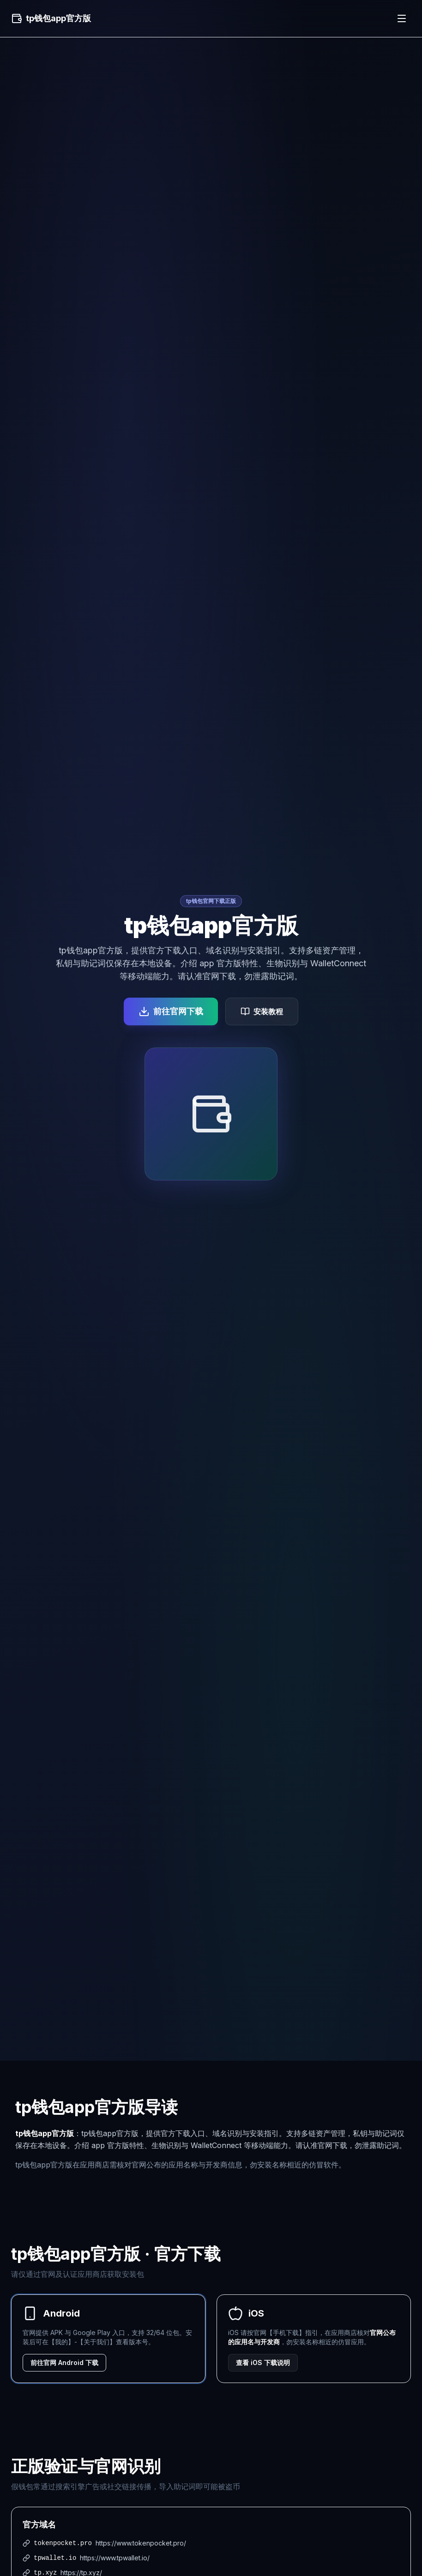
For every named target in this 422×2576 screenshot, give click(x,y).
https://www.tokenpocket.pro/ (141, 2543)
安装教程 (262, 1011)
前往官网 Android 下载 (64, 2362)
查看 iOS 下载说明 (263, 2362)
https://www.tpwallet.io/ (115, 2558)
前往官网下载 (171, 1011)
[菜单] (401, 18)
